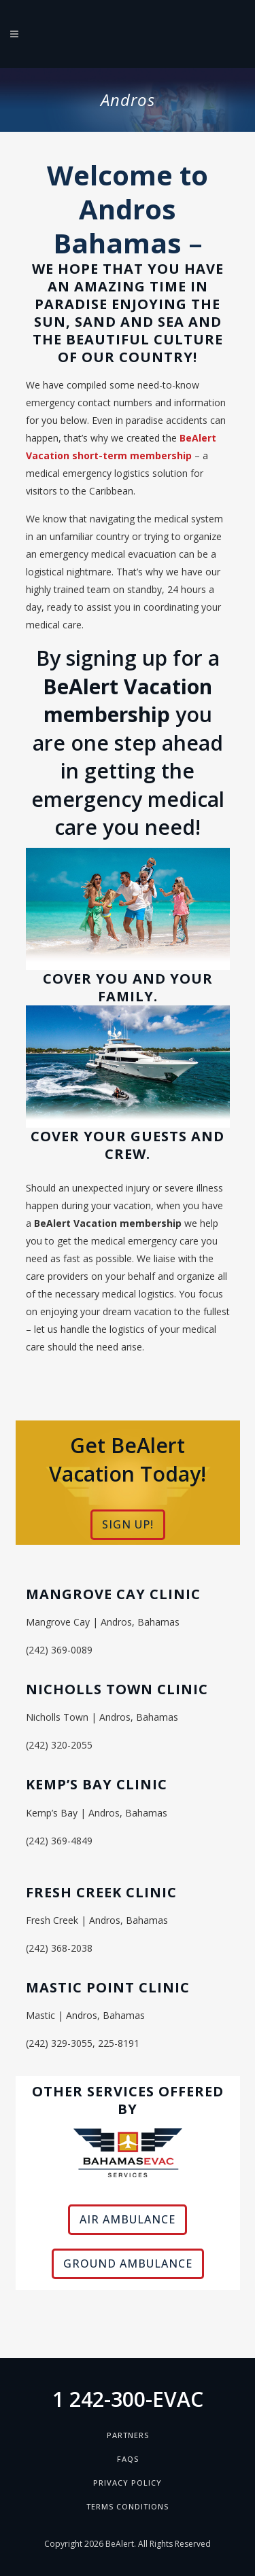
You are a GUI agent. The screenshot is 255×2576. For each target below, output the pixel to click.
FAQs (128, 2459)
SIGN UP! (128, 1524)
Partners (128, 2435)
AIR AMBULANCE (127, 2219)
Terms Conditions (127, 2506)
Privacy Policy (127, 2482)
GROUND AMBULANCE (127, 2263)
